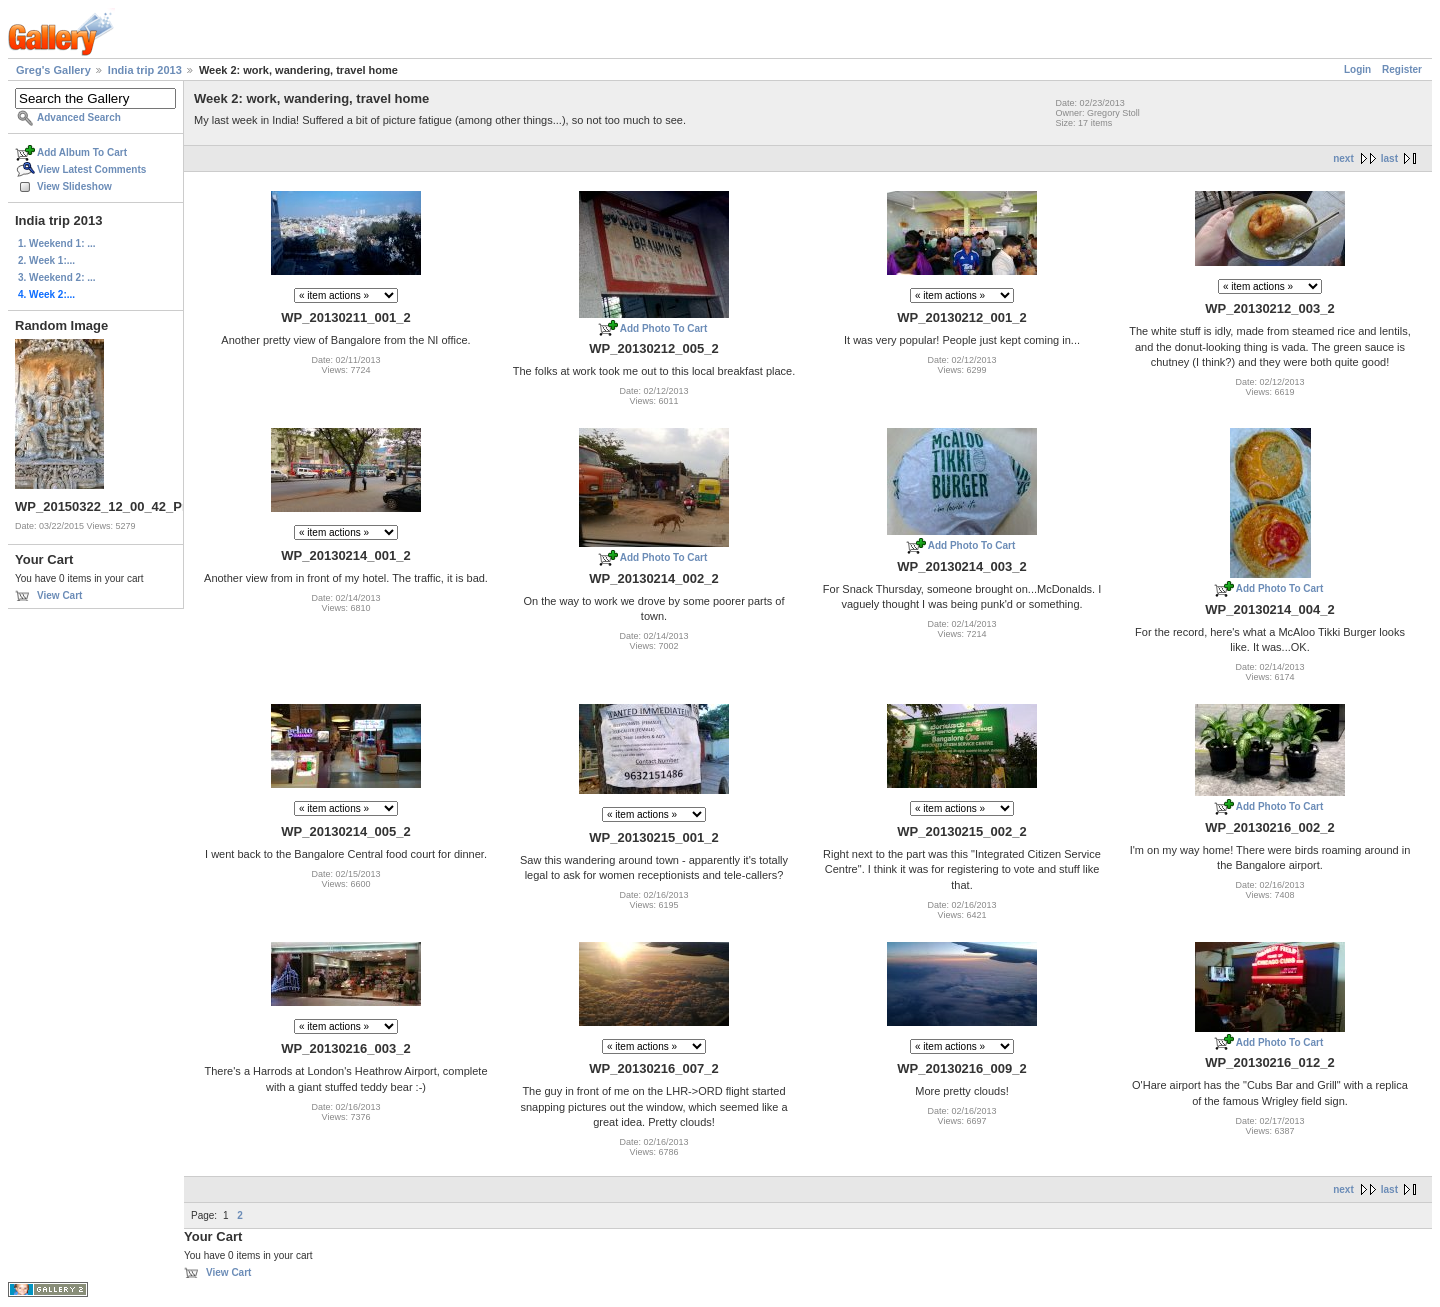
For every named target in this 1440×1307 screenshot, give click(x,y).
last (1389, 158)
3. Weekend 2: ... (57, 277)
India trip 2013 (145, 70)
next (1343, 158)
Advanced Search (79, 117)
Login (1357, 69)
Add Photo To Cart (664, 328)
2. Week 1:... (46, 260)
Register (1402, 69)
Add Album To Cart (82, 152)
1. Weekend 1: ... (57, 243)
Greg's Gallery (53, 70)
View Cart (59, 595)
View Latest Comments (91, 169)
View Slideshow (74, 186)
